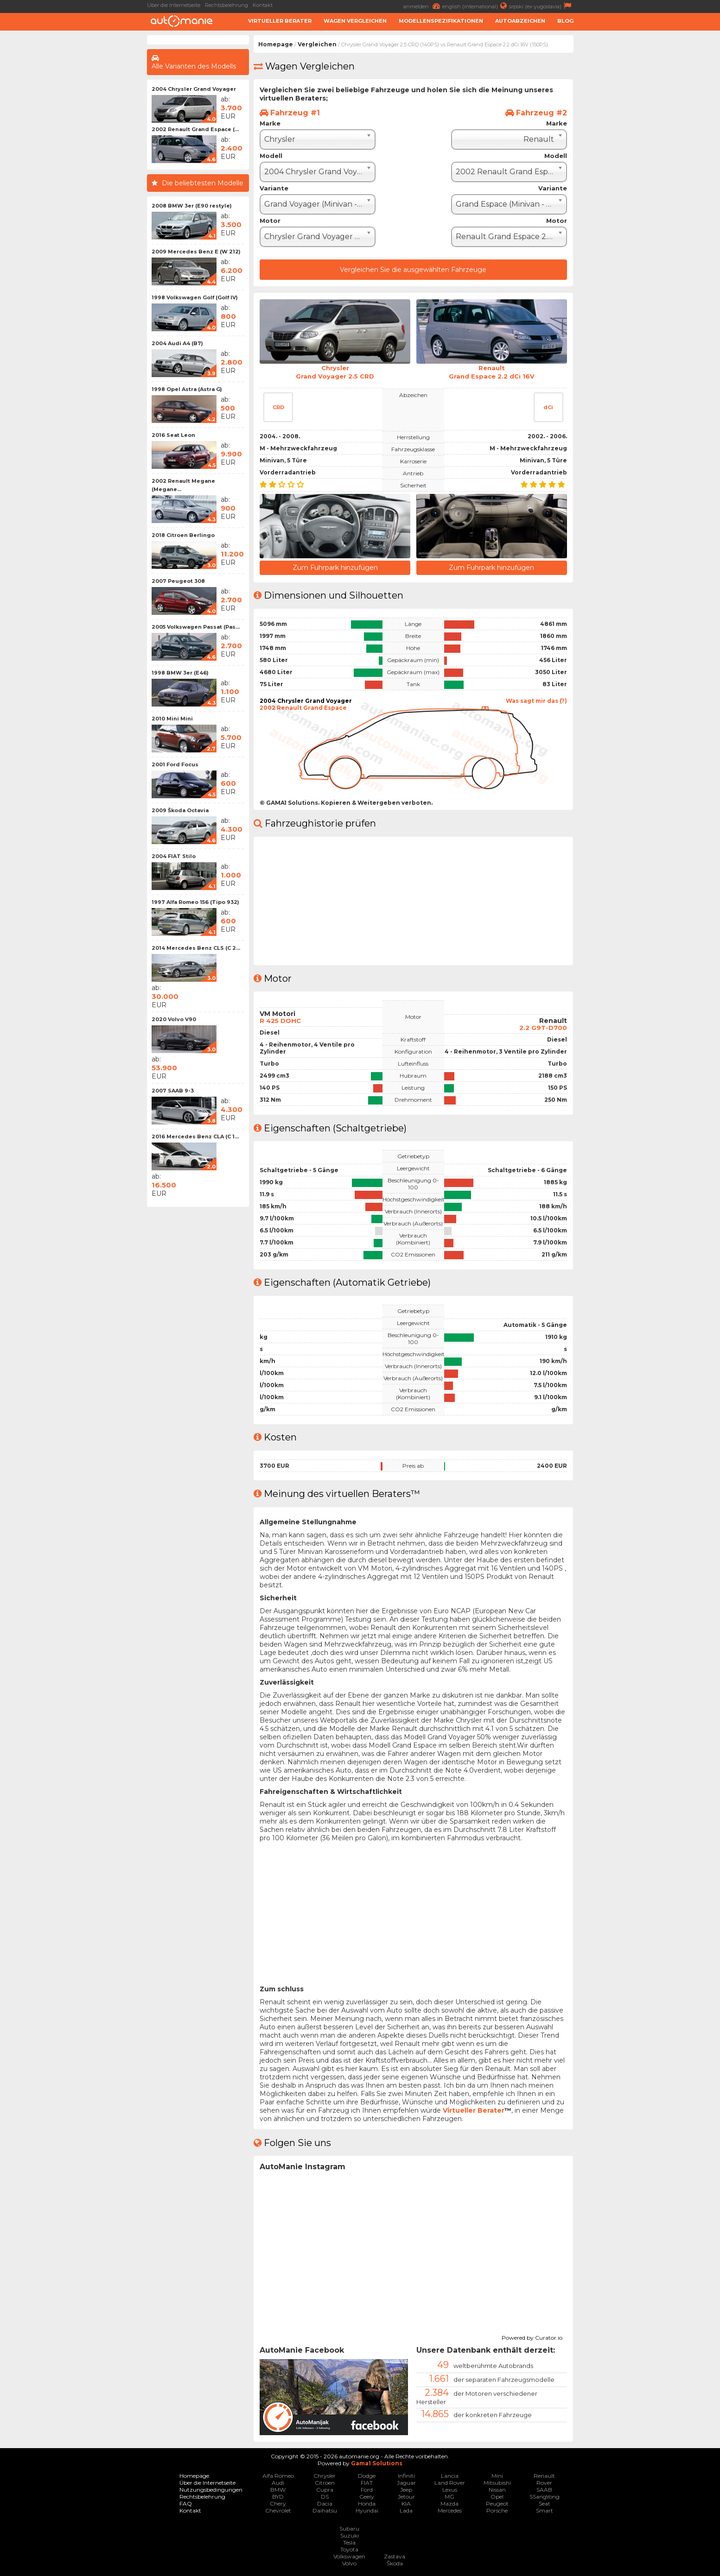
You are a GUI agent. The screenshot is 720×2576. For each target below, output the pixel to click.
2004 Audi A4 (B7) (177, 343)
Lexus (449, 2488)
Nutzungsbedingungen (210, 2488)
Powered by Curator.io (532, 2335)
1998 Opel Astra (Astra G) (187, 389)
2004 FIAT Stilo (174, 856)
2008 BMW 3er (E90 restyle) (192, 205)
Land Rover (449, 2481)
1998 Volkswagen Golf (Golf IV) (195, 297)
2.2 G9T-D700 (542, 1026)
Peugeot (497, 2502)
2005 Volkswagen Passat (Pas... (196, 627)
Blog (565, 21)
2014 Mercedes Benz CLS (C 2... (196, 948)
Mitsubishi (497, 2481)
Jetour (406, 2495)
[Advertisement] (72, 174)
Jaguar (406, 2481)
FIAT (367, 2481)
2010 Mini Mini (172, 718)
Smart (544, 2509)
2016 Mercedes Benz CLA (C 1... (195, 1136)
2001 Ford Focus (175, 764)
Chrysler (324, 2474)
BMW (278, 2488)
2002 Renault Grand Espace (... (195, 129)
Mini (497, 2474)
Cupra (324, 2488)
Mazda (449, 2502)
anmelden (422, 6)
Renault (544, 2474)
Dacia (324, 2502)
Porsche (497, 2509)
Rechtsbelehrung (226, 5)
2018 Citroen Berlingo (183, 535)
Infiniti (406, 2474)
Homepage (275, 44)
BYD (278, 2495)
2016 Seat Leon (173, 435)
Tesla (349, 2541)
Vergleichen (317, 44)
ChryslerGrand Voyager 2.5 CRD (335, 372)
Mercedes (450, 2509)
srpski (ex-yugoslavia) (541, 6)
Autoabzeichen (520, 21)
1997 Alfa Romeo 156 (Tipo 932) (195, 902)
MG (449, 2495)
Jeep (406, 2488)
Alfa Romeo (278, 2474)
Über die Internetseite (173, 5)
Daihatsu (324, 2509)
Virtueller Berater (280, 21)
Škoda (395, 2562)
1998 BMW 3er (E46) (180, 672)
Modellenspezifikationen (441, 21)
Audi (278, 2481)
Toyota (349, 2548)
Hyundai (367, 2509)
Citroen (325, 2481)
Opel (497, 2495)
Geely (366, 2495)
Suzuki (349, 2534)
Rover (544, 2481)
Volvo (349, 2562)
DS (325, 2495)
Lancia (450, 2474)
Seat (544, 2502)
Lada (406, 2509)
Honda (367, 2502)
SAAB (544, 2488)
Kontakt (263, 5)
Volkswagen (349, 2555)
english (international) (475, 6)
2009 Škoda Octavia (180, 810)
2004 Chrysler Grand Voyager (194, 89)
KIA (406, 2502)
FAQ (185, 2502)
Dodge (367, 2474)
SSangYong (544, 2495)
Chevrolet (278, 2509)
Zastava (394, 2555)
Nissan (497, 2488)
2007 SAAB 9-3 (173, 1090)
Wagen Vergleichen (355, 21)
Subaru (349, 2527)
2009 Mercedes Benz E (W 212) (196, 251)
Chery (278, 2502)
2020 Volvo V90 (174, 1019)
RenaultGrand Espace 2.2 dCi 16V (491, 372)
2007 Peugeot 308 (178, 581)
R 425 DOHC (281, 1019)
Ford (367, 2488)
